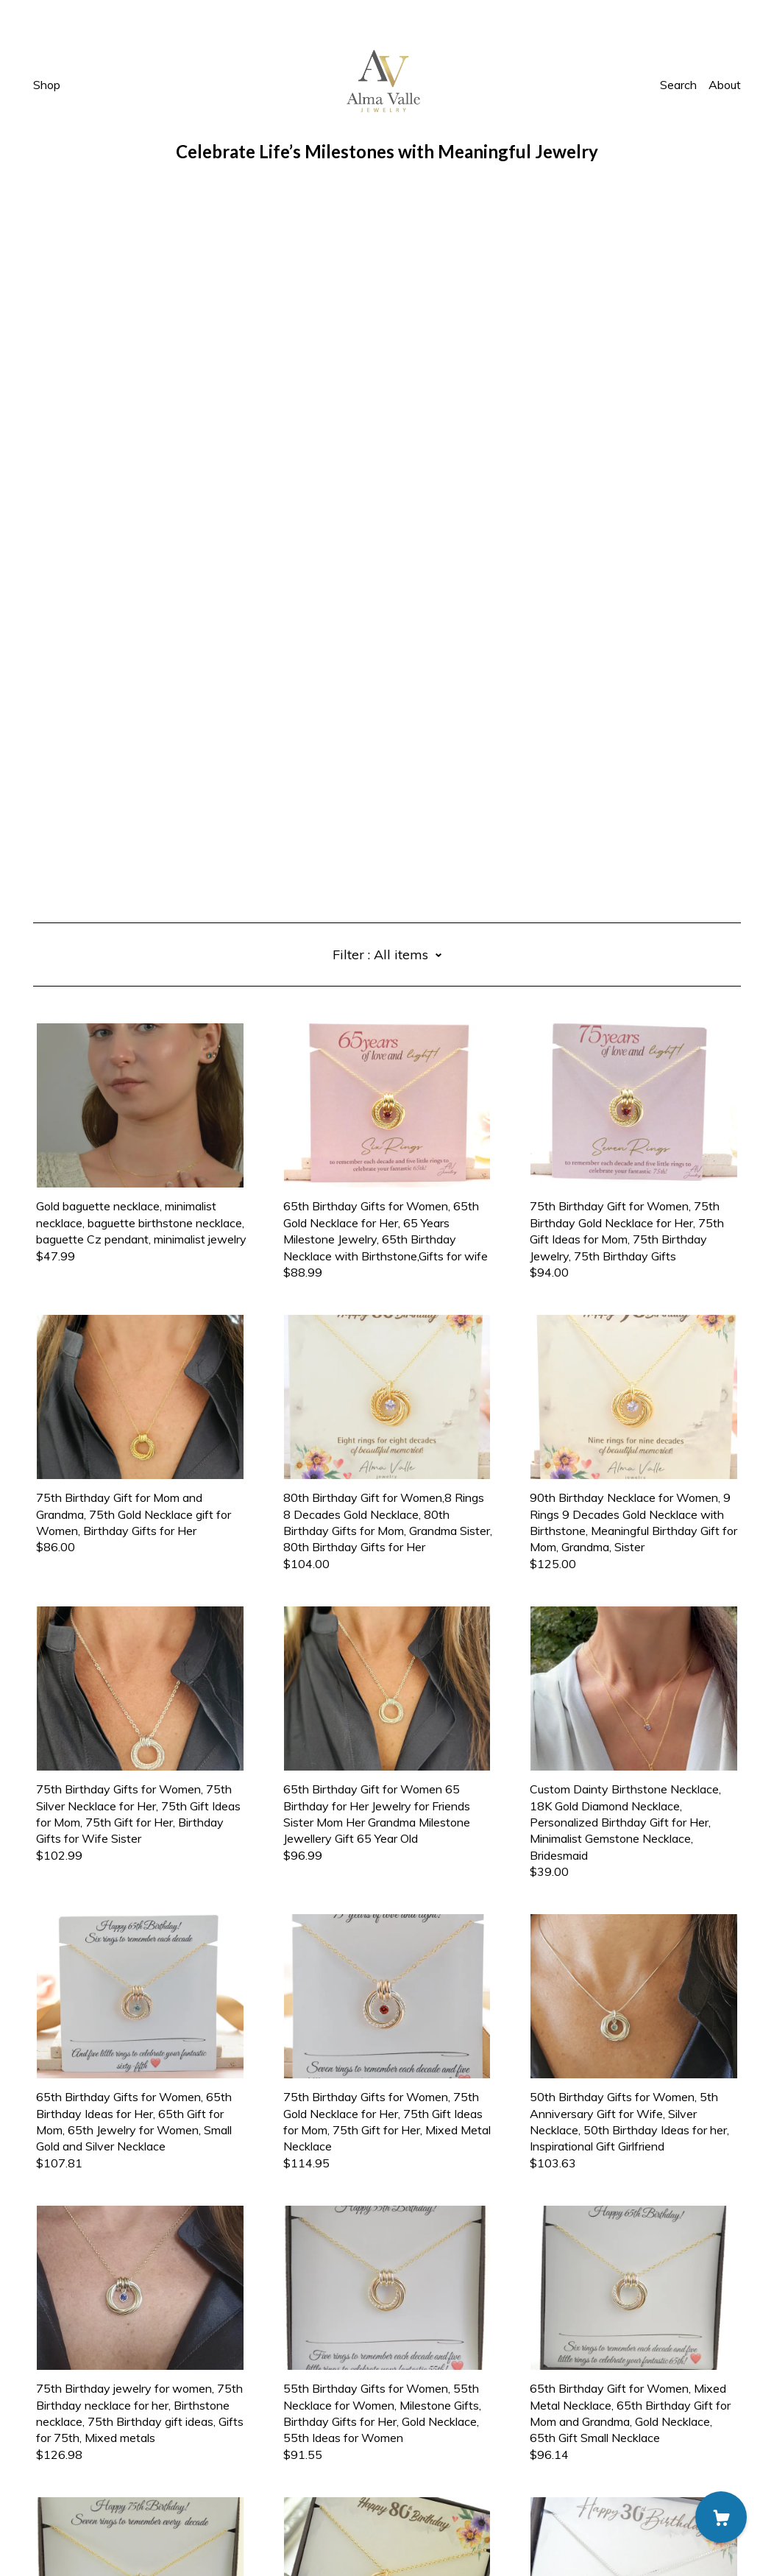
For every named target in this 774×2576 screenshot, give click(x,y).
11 (474, 2404)
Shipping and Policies (88, 2494)
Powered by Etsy (79, 2534)
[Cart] (721, 2517)
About (725, 84)
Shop (46, 84)
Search (678, 84)
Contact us (61, 2478)
